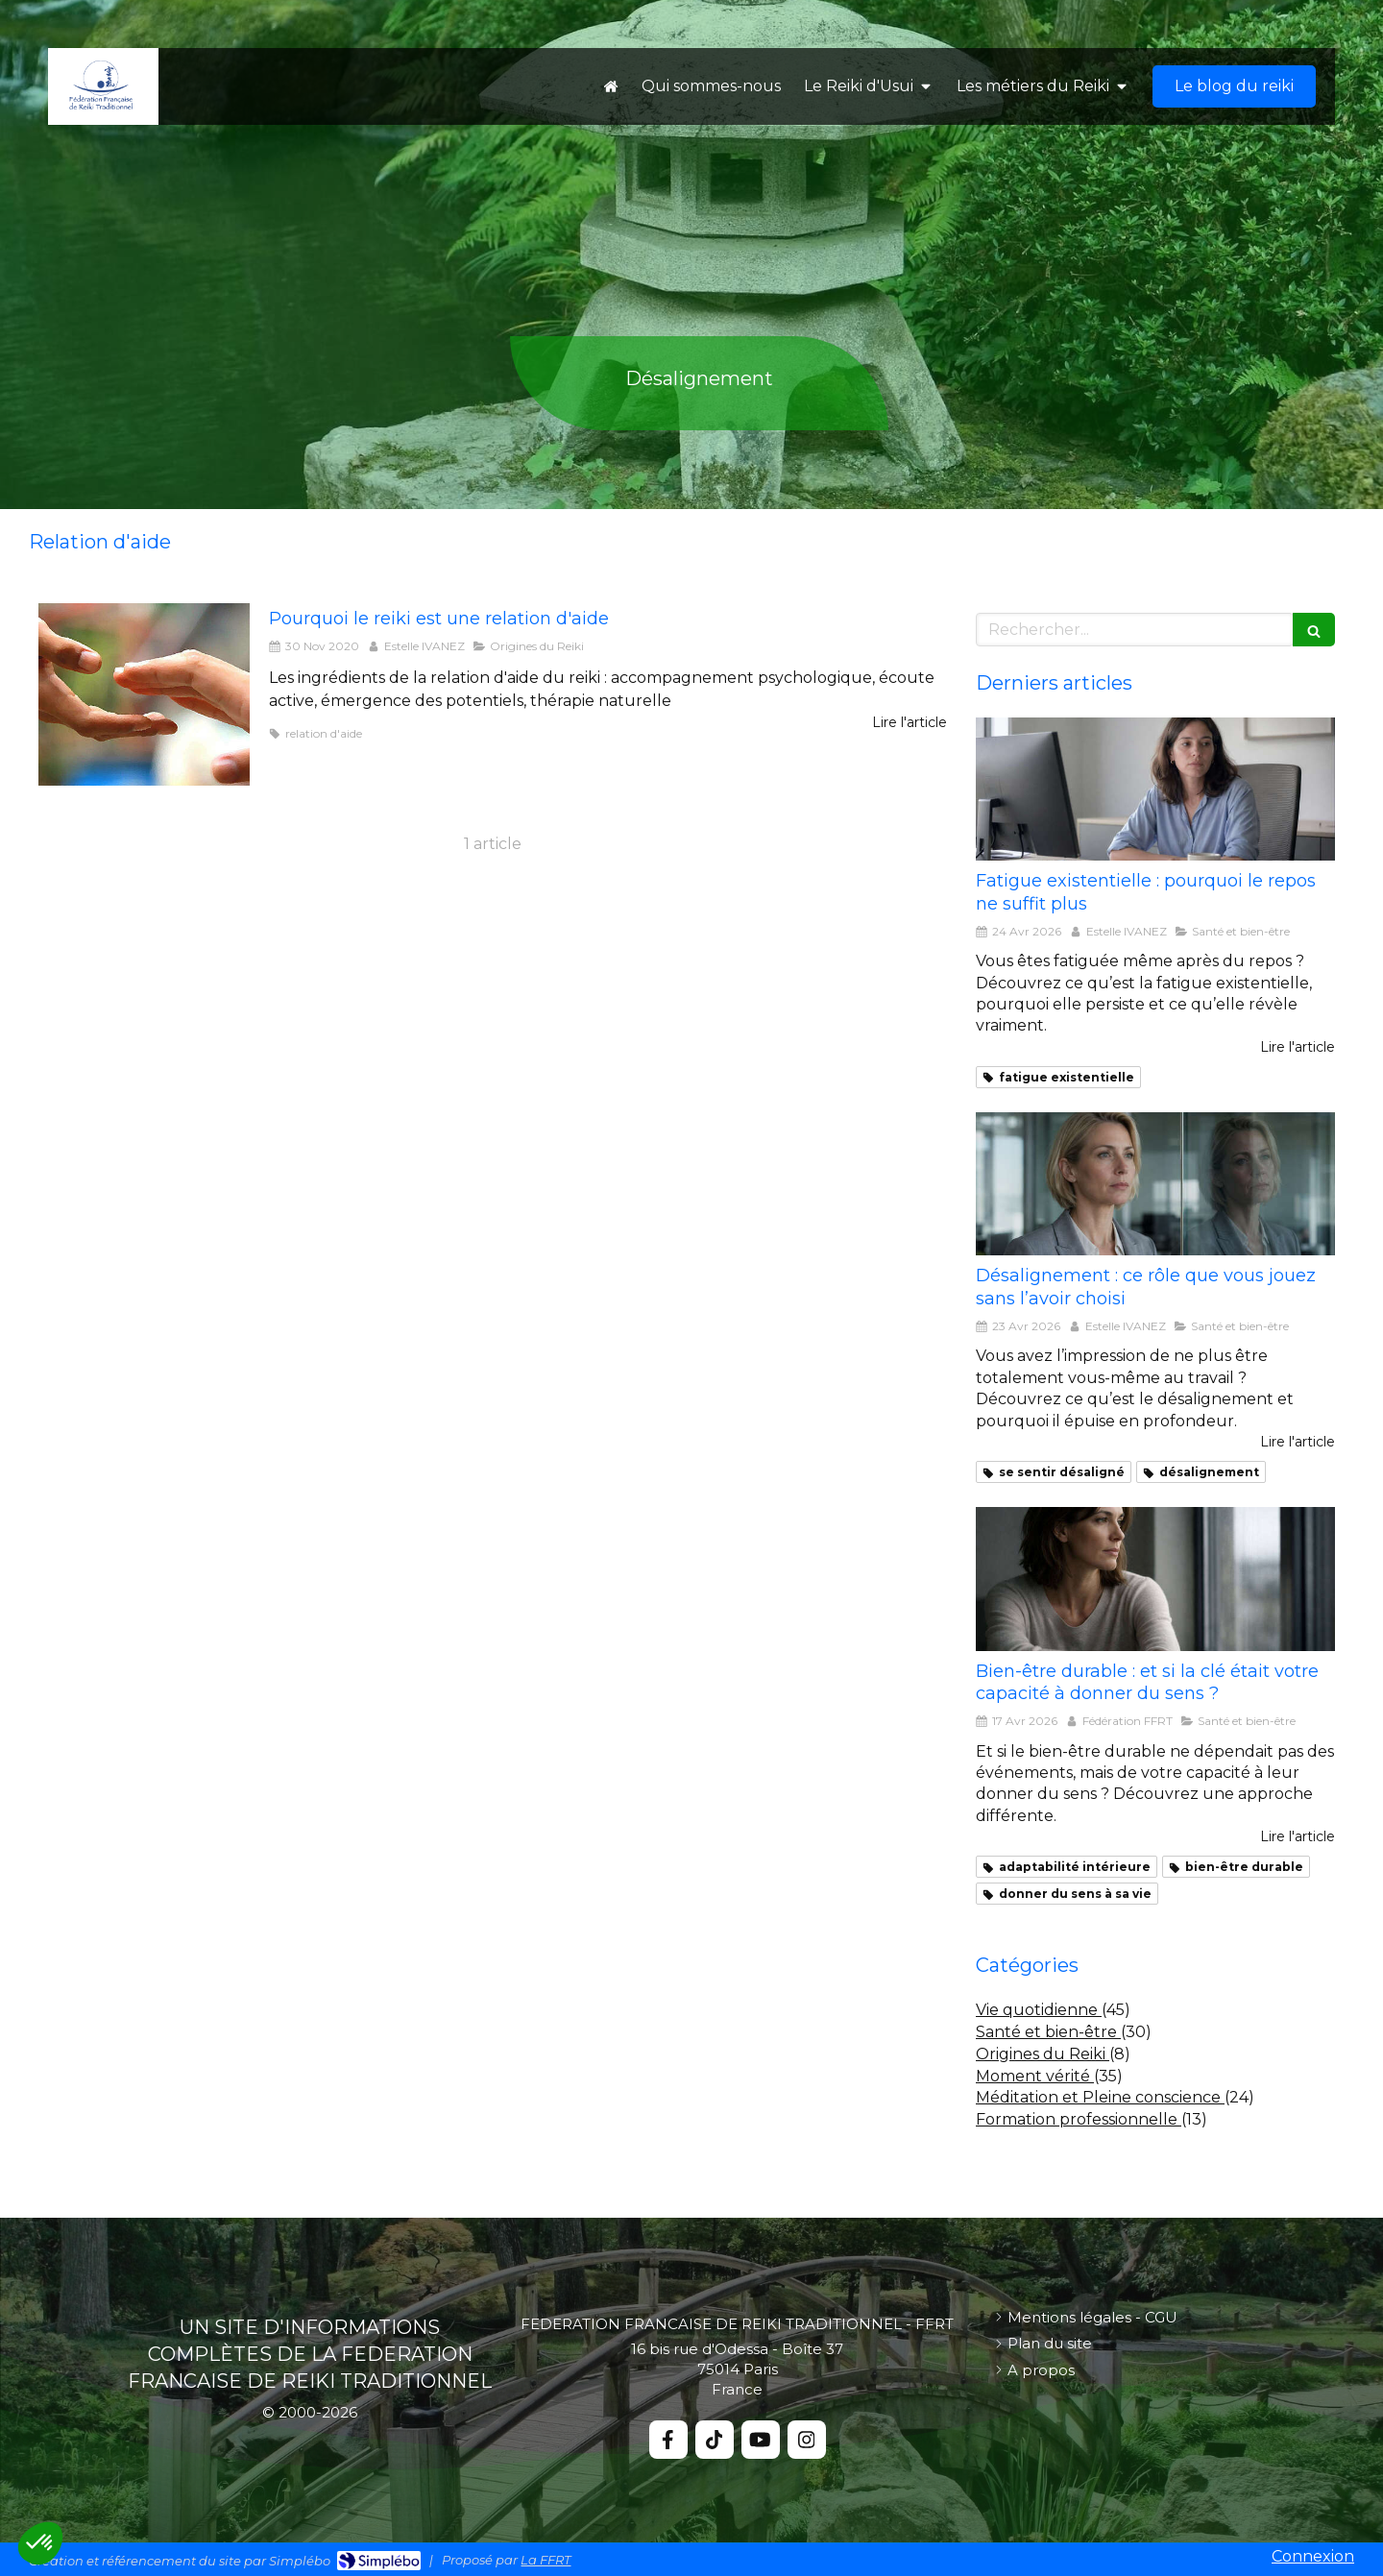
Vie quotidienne (1039, 2010)
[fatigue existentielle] (1155, 789)
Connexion (1313, 2556)
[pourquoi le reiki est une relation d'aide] (144, 694)
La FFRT (545, 2559)
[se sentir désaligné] (1155, 1184)
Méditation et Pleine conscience (1100, 2097)
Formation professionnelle (1078, 2119)
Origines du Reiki (1042, 2054)
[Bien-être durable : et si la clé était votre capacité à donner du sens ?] (1155, 1579)
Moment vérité (1035, 2076)
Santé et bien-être (1048, 2032)
